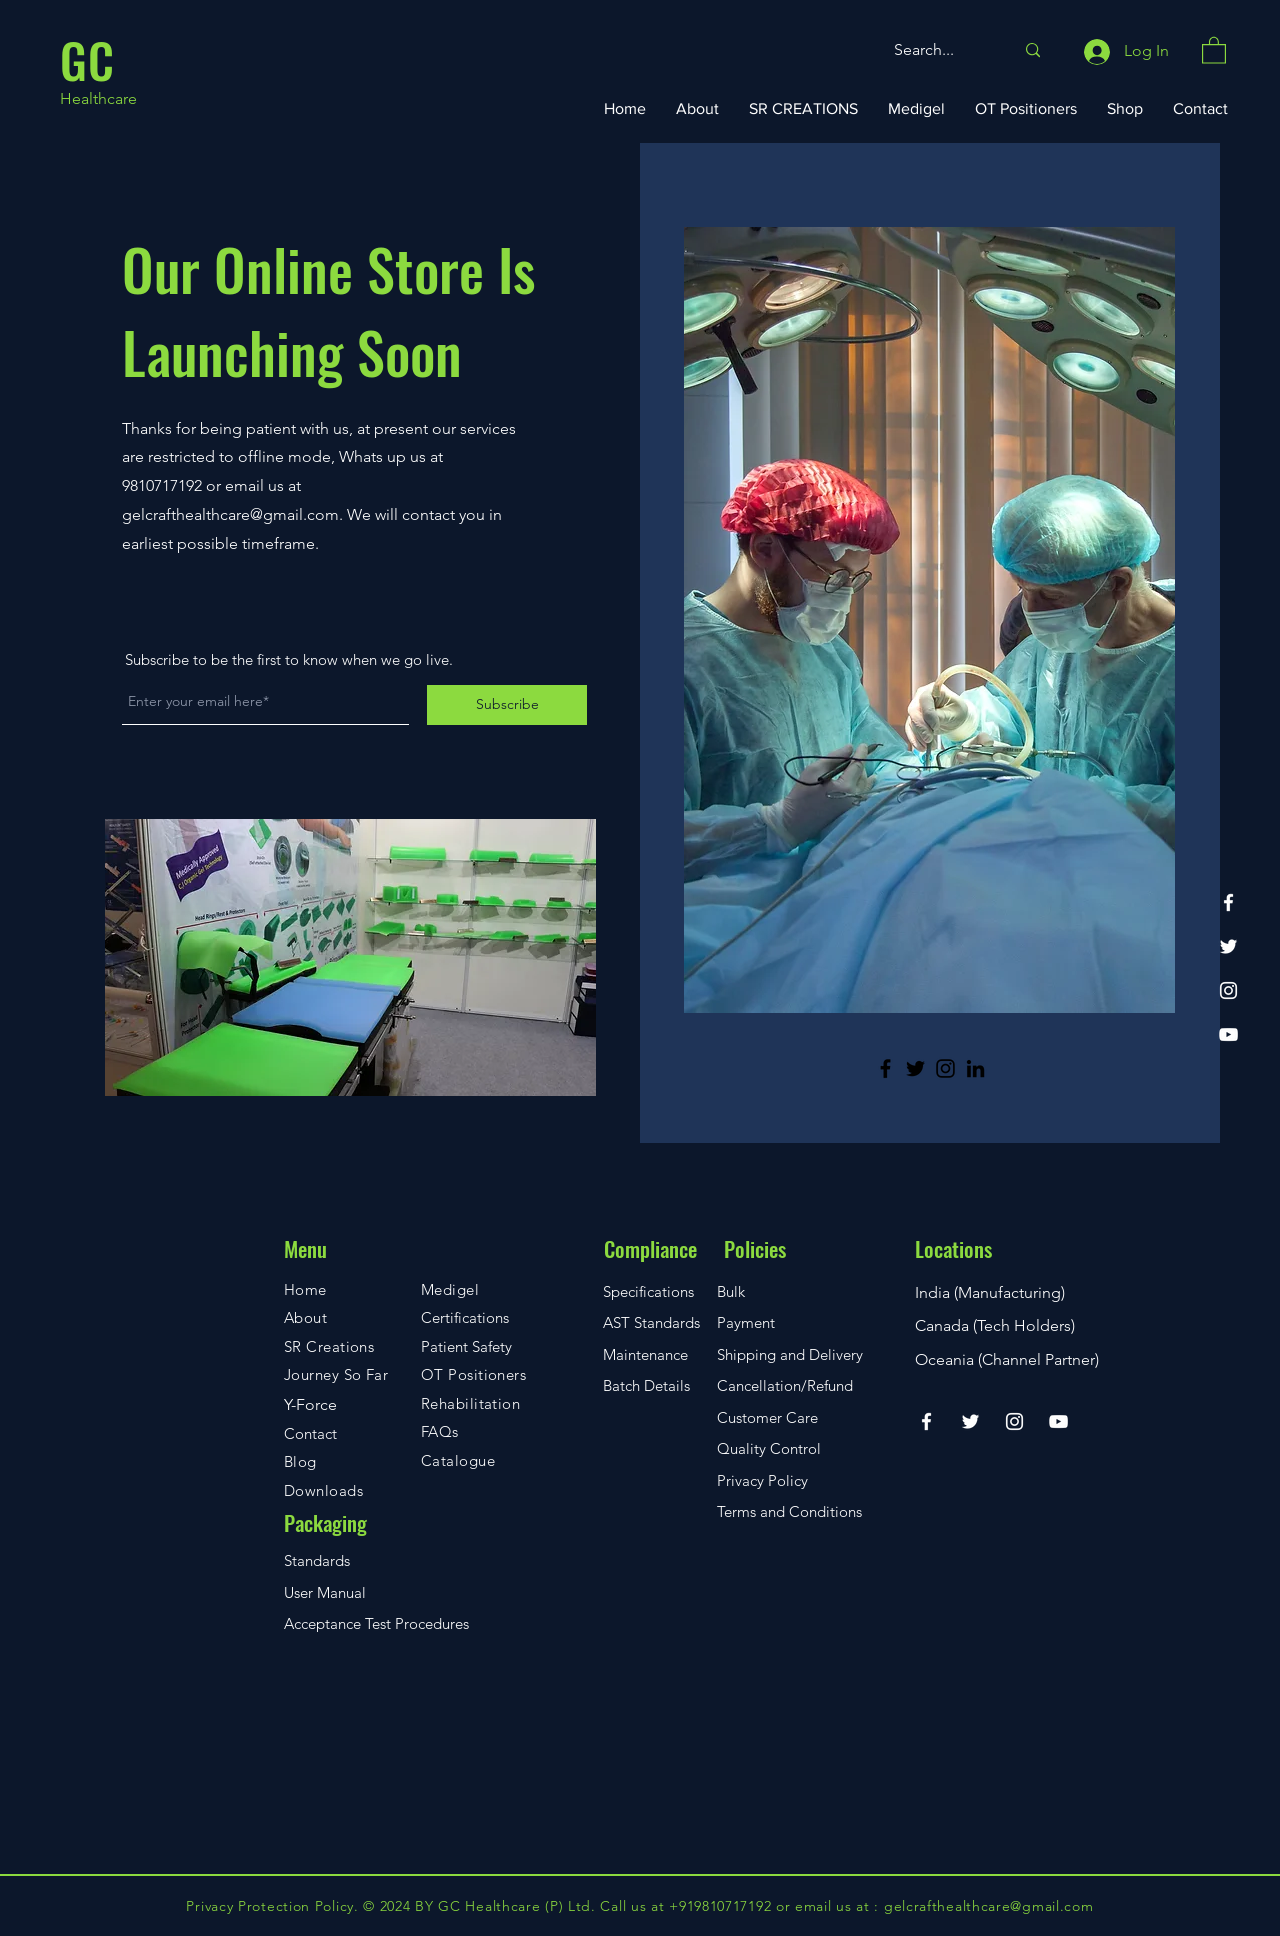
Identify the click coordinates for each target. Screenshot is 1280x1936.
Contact (310, 1433)
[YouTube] (1228, 1034)
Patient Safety (466, 1346)
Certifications (465, 1317)
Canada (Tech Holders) (995, 1325)
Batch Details (646, 1385)
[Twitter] (1228, 946)
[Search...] (939, 50)
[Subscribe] (507, 705)
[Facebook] (1228, 902)
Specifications (648, 1291)
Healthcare (98, 98)
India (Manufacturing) (990, 1292)
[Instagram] (1228, 990)
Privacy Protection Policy (270, 1906)
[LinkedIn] (975, 1068)
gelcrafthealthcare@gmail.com (230, 514)
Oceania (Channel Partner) (1007, 1359)
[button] (1214, 49)
